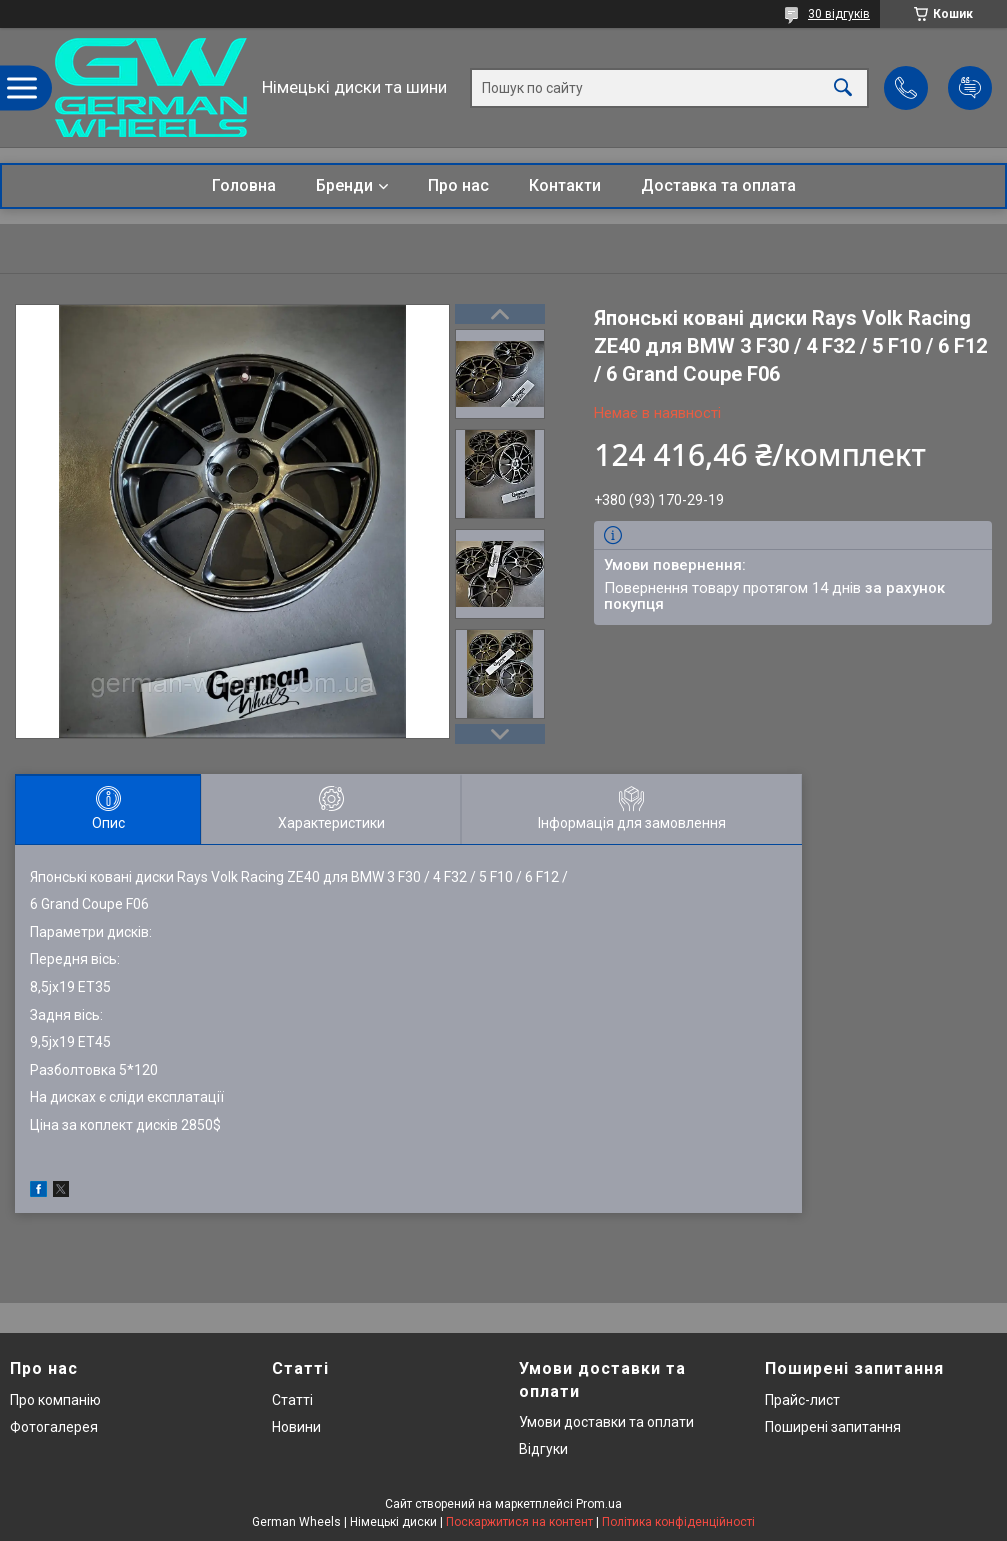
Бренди (344, 185)
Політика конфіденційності (678, 1522)
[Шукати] (843, 87)
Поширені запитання (833, 1427)
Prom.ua (599, 1504)
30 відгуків (839, 14)
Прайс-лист (802, 1400)
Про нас (458, 185)
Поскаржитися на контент (519, 1522)
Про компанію (55, 1400)
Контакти (565, 185)
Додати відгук (970, 88)
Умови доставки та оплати (606, 1422)
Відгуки (543, 1449)
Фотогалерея (54, 1427)
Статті (292, 1400)
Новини (296, 1427)
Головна (244, 185)
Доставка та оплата (718, 185)
